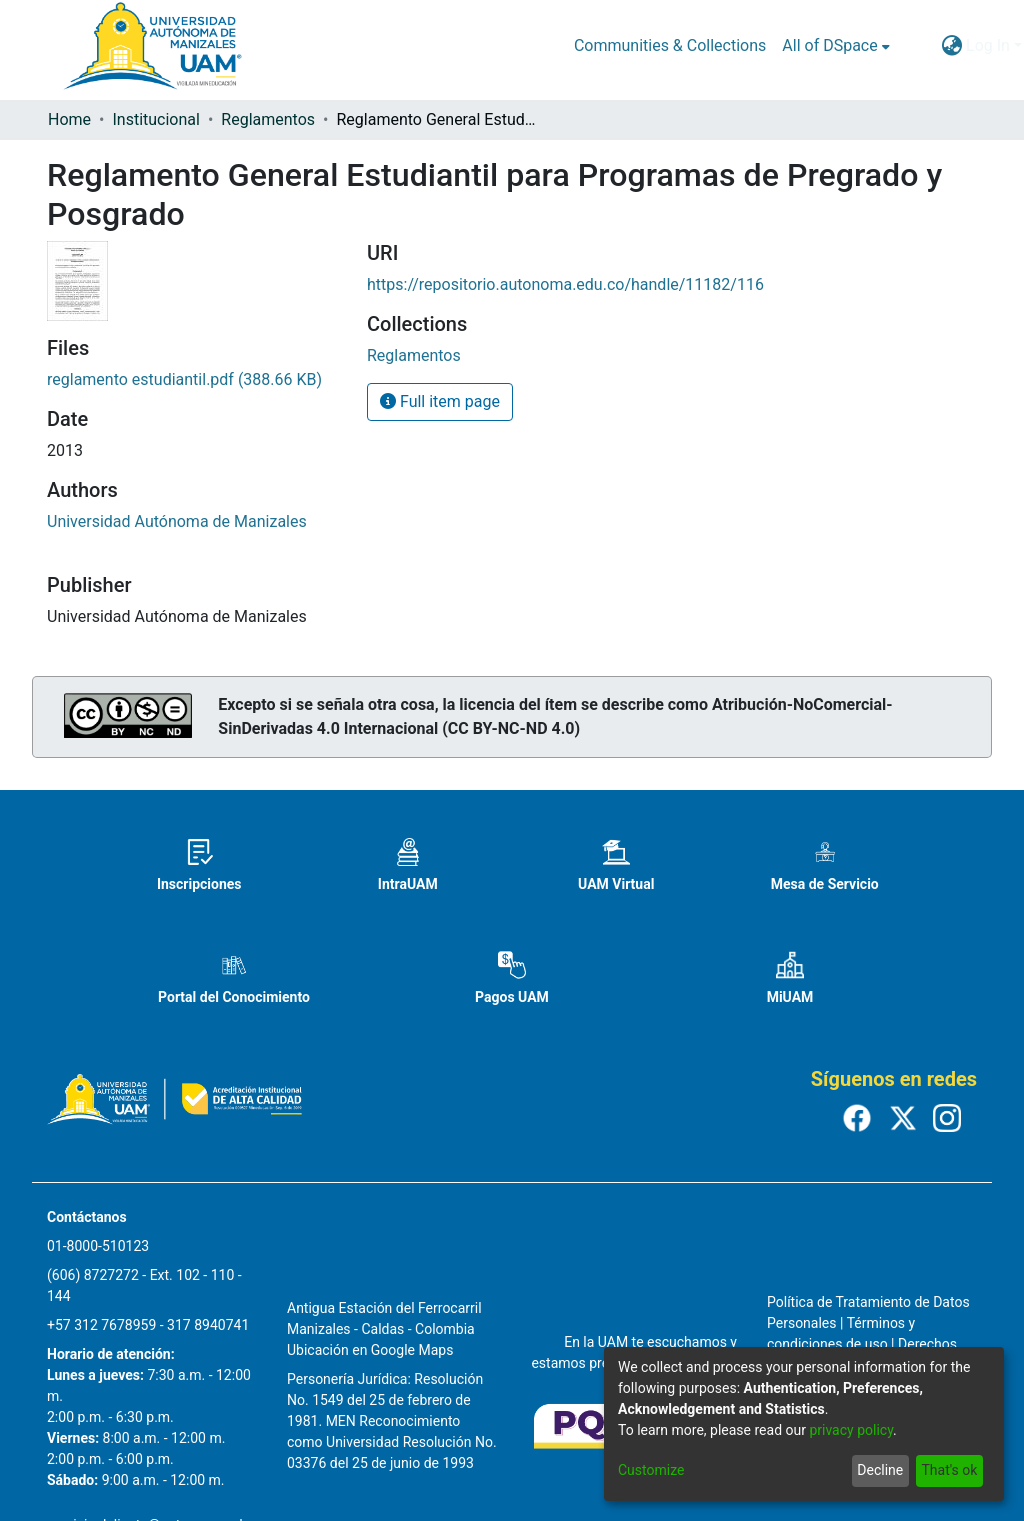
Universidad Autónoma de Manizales (177, 521)
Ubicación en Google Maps (370, 1350)
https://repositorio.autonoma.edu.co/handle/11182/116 (565, 284)
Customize (651, 1470)
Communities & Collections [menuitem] (670, 45)
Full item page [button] (440, 401)
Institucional (155, 119)
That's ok (949, 1470)
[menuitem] (835, 46)
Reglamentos (268, 119)
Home (69, 119)
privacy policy (851, 1430)
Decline (880, 1470)
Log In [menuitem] (988, 45)
